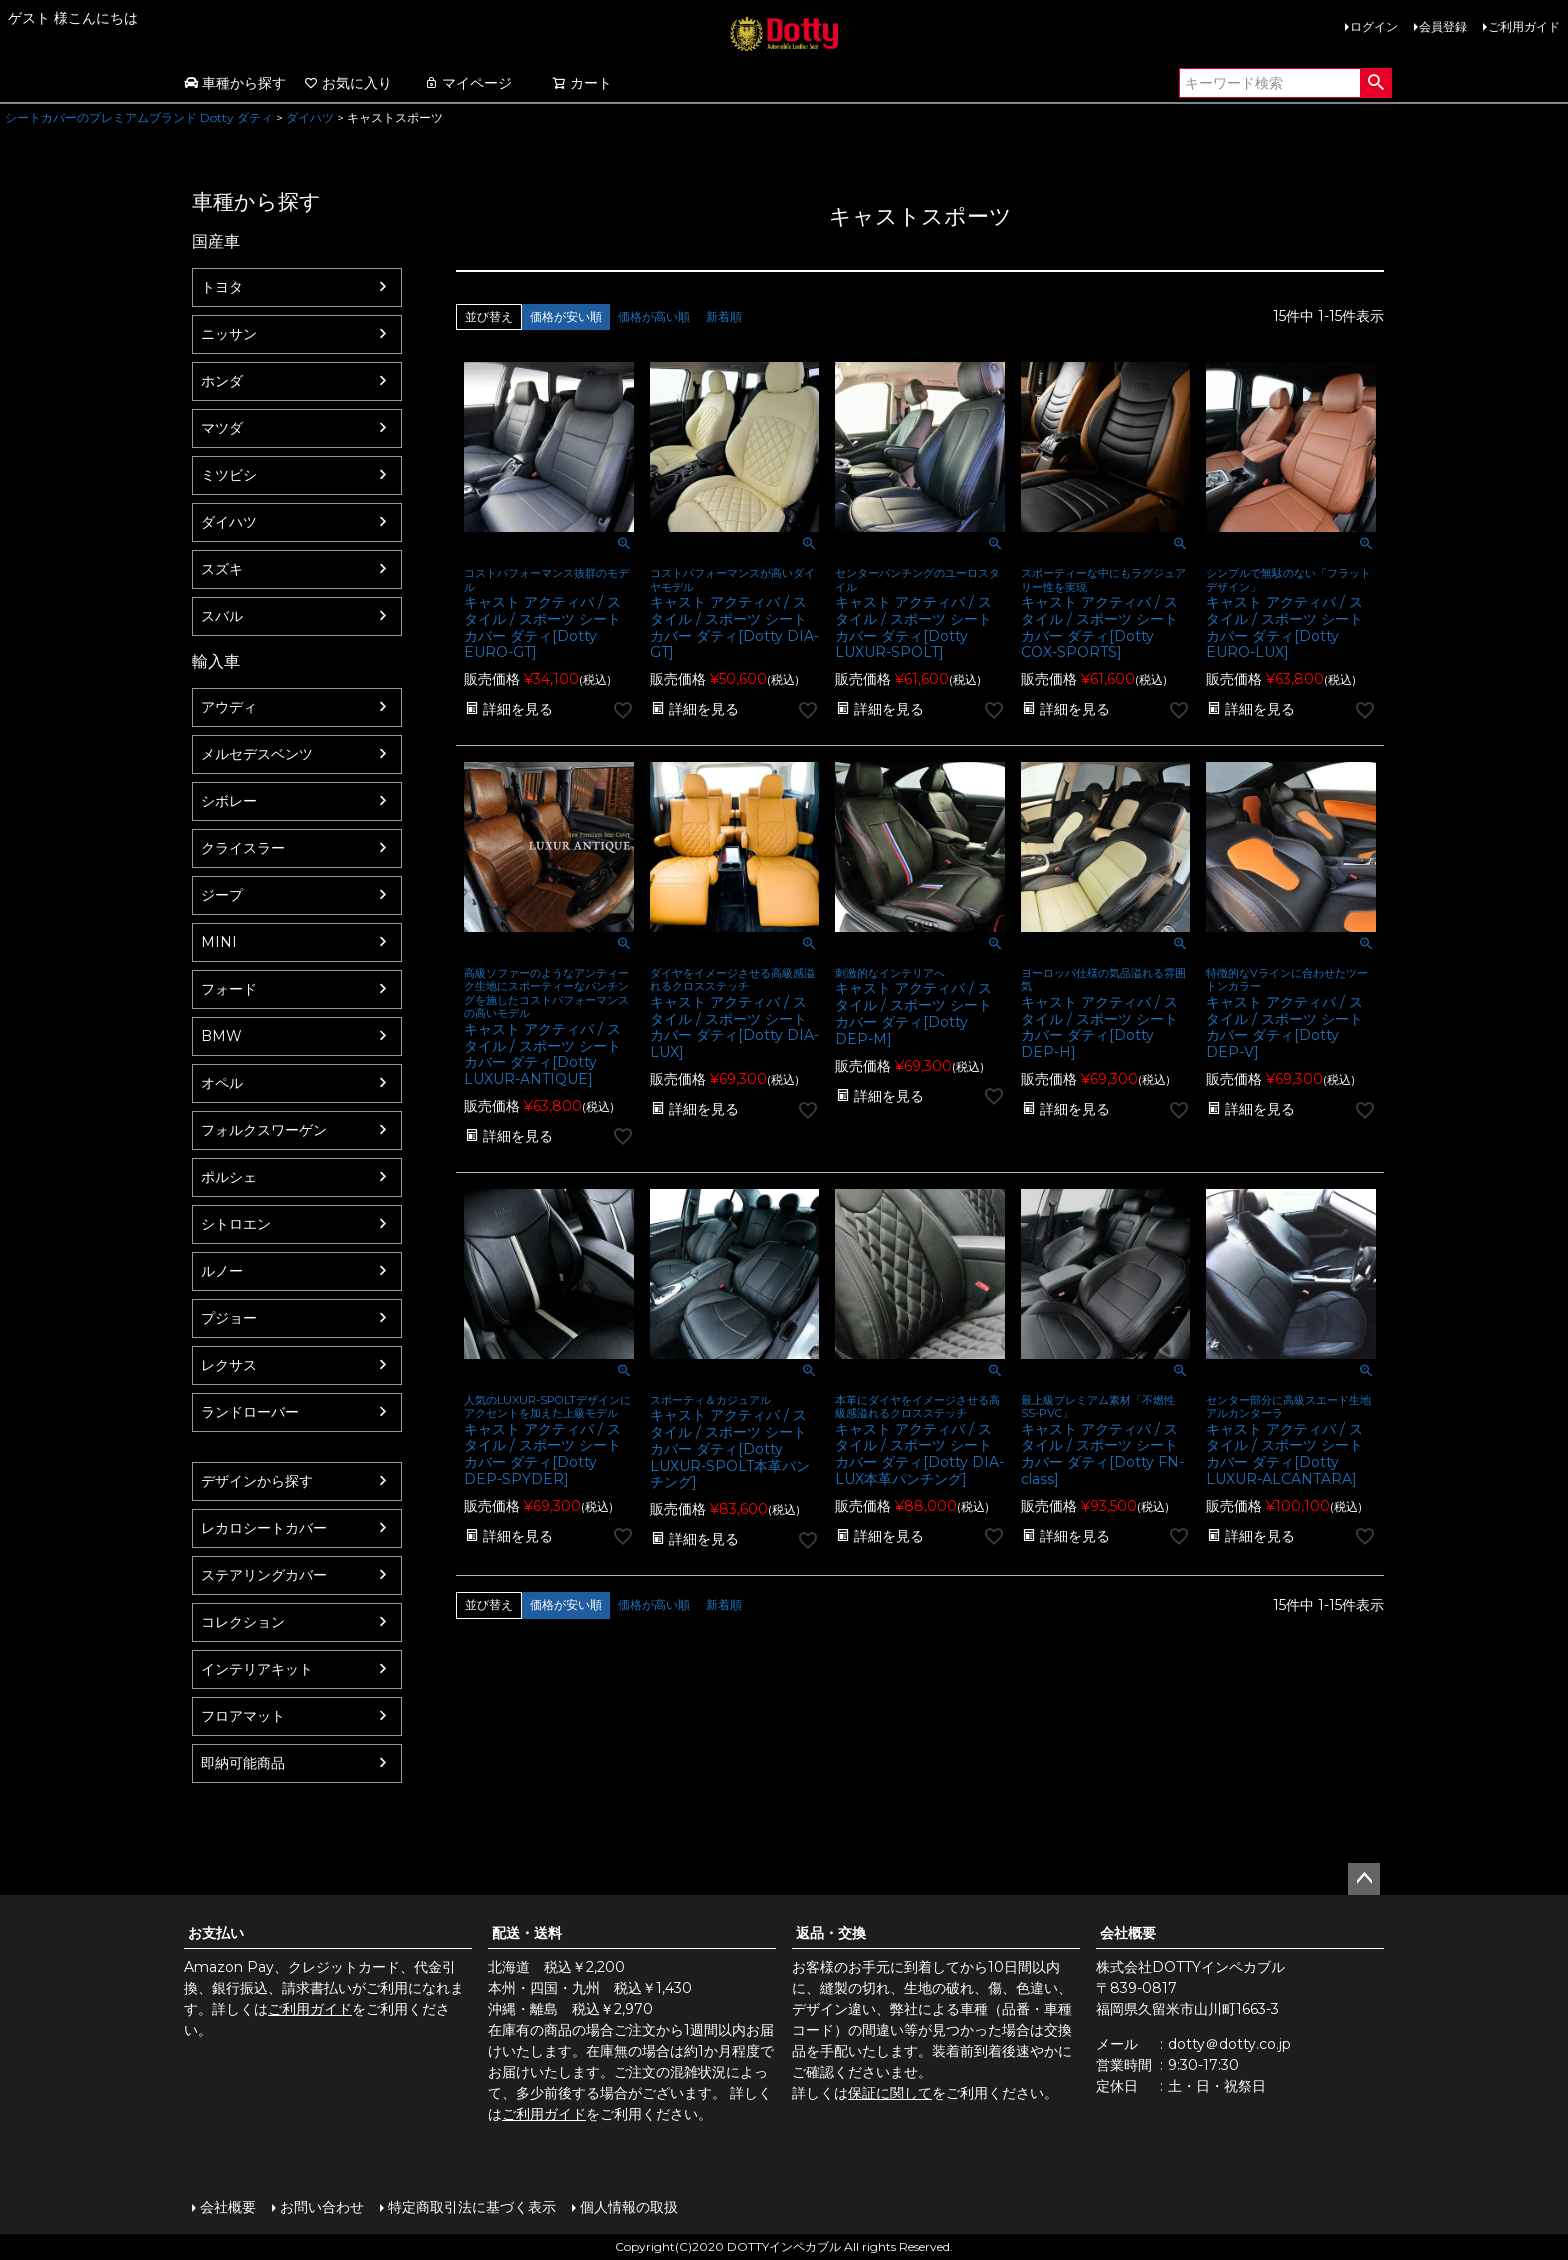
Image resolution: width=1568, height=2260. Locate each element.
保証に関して (890, 2093)
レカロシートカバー (264, 1528)
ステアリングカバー (264, 1575)
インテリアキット (257, 1669)
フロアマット (243, 1716)
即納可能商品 (243, 1763)
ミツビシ (229, 475)
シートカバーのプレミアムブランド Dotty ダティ (139, 117)
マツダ (222, 428)
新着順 (724, 316)
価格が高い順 (654, 316)
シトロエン (236, 1224)
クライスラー (243, 848)
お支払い (216, 1933)
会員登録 (1443, 26)
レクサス (229, 1365)
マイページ (468, 83)
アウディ (229, 707)
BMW (221, 1036)
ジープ (222, 895)
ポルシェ (229, 1177)
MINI (219, 942)
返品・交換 (831, 1933)
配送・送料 (527, 1933)
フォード (229, 989)
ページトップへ (1364, 1879)
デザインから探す (257, 1481)
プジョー (229, 1318)
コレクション (243, 1622)
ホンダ (222, 381)
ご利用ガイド (1524, 26)
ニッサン (229, 334)
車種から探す (235, 83)
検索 (1375, 83)
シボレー (229, 801)
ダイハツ (310, 117)
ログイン (1374, 26)
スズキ (222, 569)
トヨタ (222, 287)
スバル (222, 616)
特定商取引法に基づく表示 (472, 2207)
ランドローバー (250, 1412)
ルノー (222, 1271)
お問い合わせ (322, 2207)
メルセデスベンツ (257, 754)
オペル (222, 1083)
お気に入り (348, 83)
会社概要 (1128, 1933)
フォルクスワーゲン (264, 1130)
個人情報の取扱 (629, 2207)
